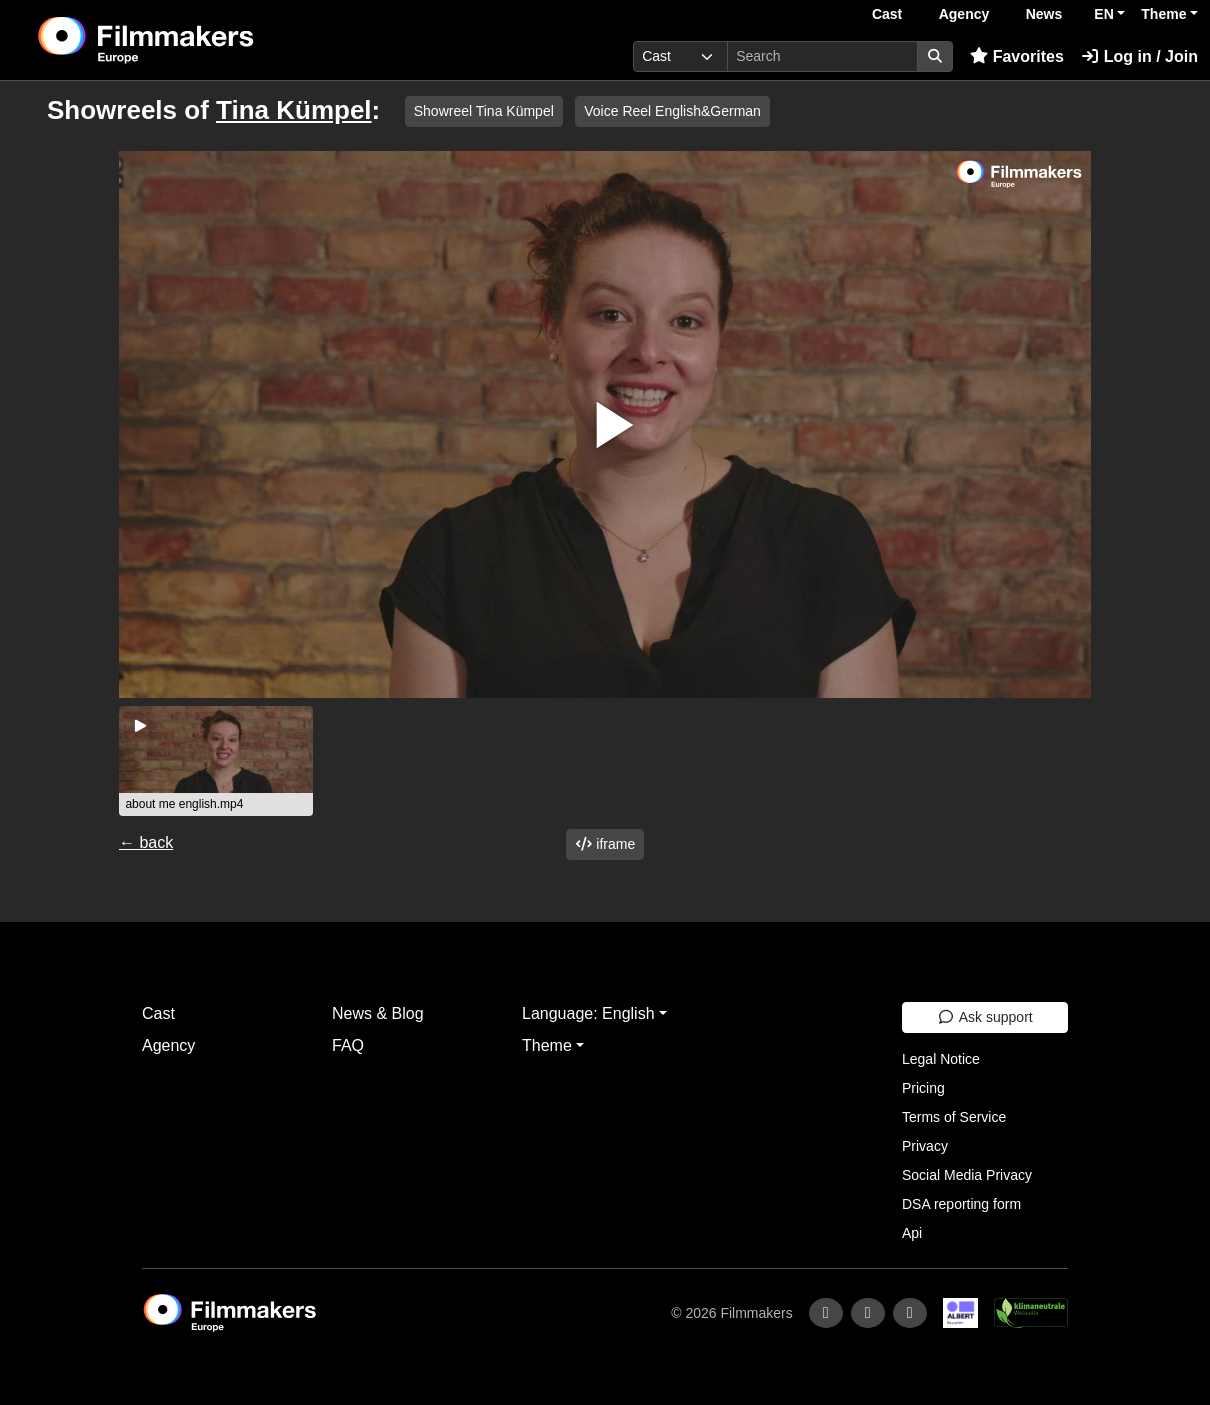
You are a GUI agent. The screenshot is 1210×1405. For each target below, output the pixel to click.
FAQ (348, 1045)
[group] (216, 761)
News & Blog (378, 1013)
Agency (964, 14)
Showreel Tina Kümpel (484, 111)
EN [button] (1103, 14)
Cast (887, 14)
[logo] (195, 40)
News (1044, 14)
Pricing (923, 1088)
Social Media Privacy (967, 1175)
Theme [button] (1163, 14)
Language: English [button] (588, 1013)
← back (146, 842)
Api (912, 1233)
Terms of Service (954, 1117)
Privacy (925, 1146)
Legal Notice (941, 1059)
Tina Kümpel (294, 110)
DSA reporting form (961, 1204)
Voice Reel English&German (672, 111)
